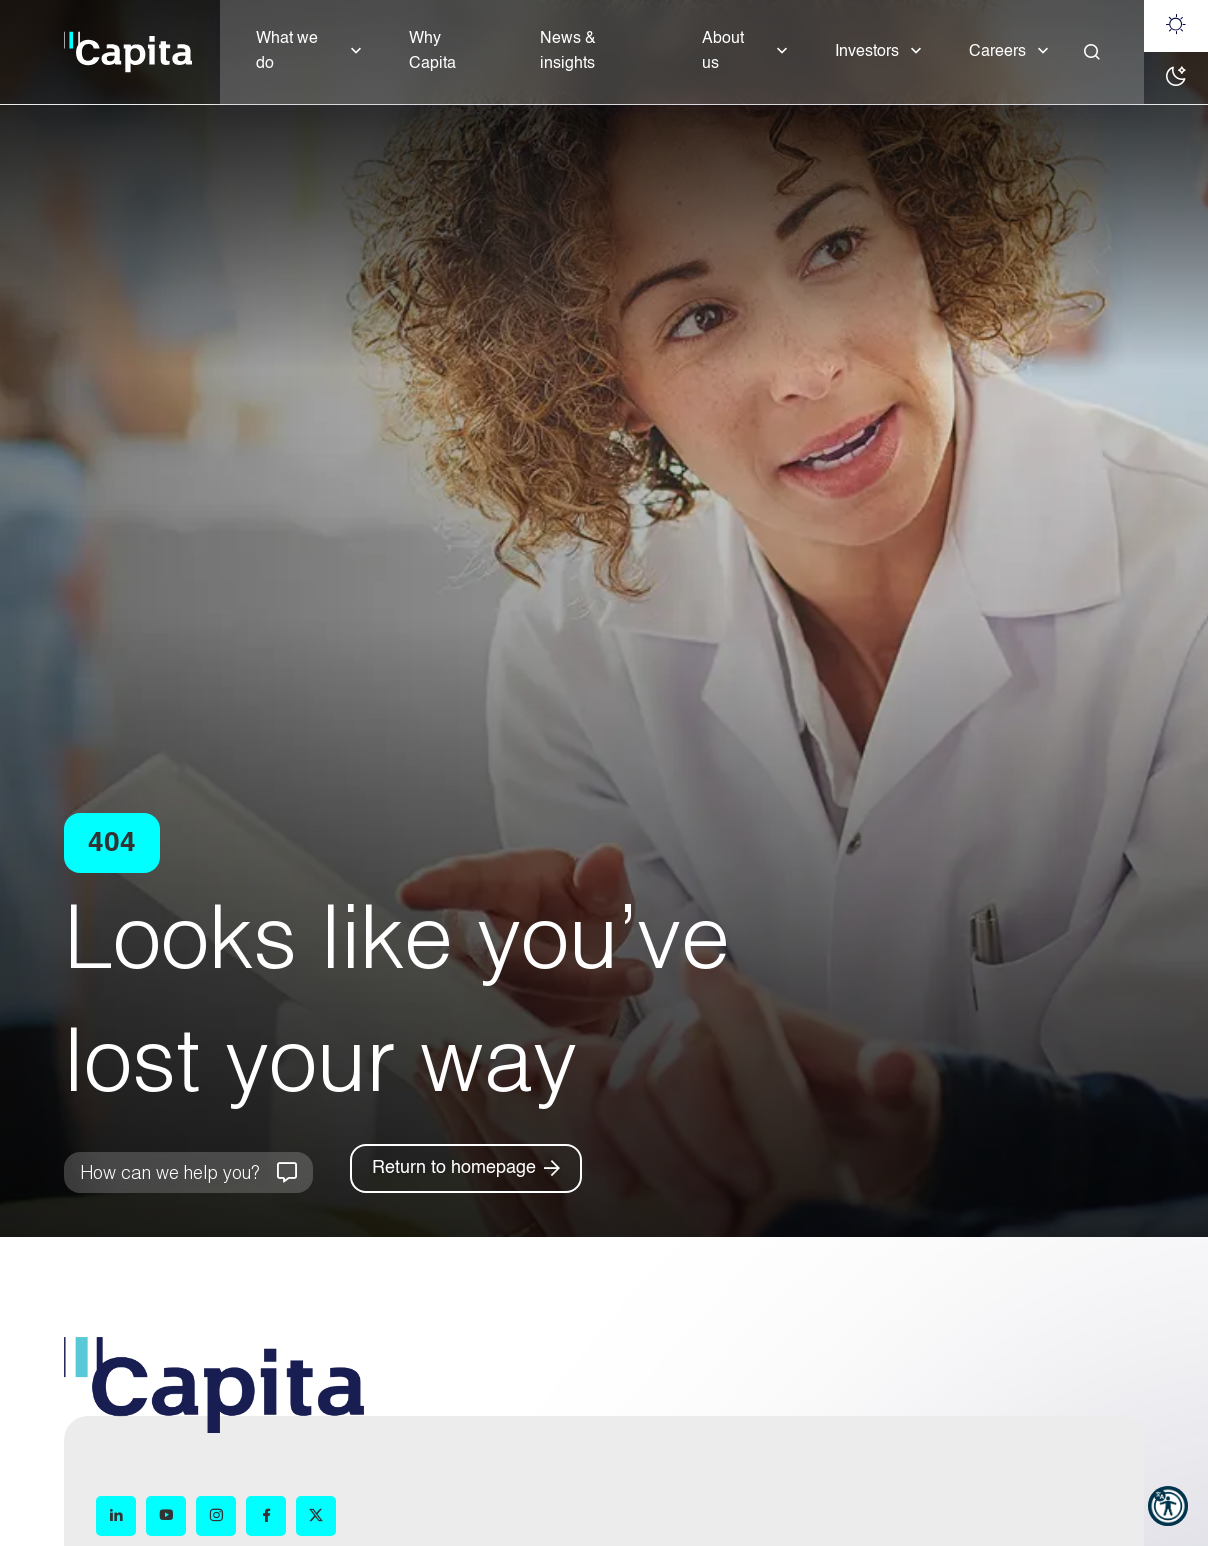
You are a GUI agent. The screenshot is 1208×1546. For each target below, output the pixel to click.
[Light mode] (1176, 26)
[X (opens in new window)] (316, 1516)
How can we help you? (169, 1172)
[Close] (1092, 52)
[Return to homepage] (466, 1168)
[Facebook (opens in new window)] (266, 1516)
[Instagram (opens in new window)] (216, 1516)
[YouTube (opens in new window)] (166, 1516)
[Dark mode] (1176, 78)
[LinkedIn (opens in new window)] (116, 1516)
